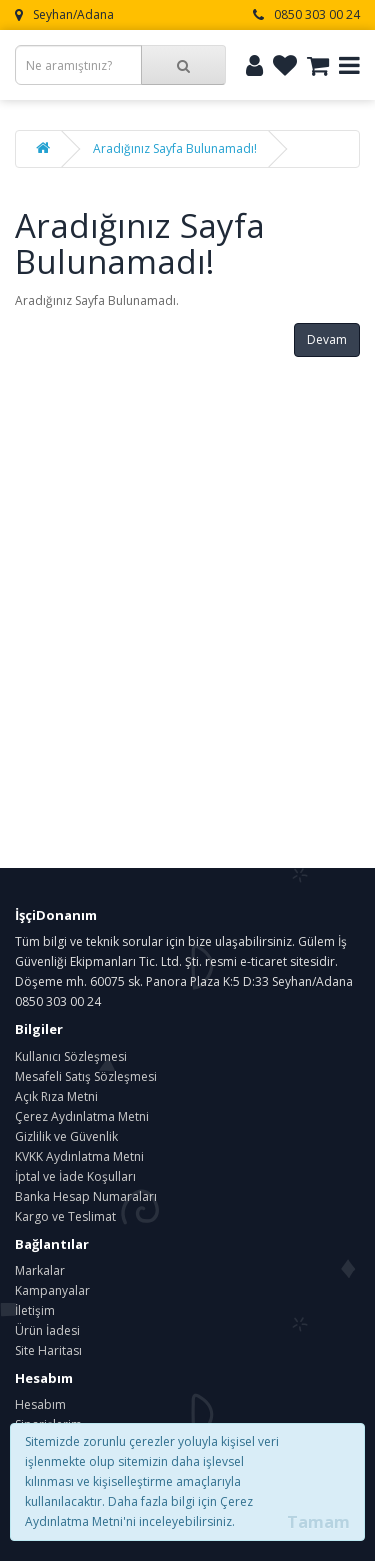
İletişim (35, 1310)
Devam (327, 339)
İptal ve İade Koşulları (75, 1176)
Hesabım (40, 1404)
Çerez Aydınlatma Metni (82, 1116)
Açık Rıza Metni (56, 1096)
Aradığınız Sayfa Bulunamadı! (175, 148)
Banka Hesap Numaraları (86, 1196)
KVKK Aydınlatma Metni (79, 1156)
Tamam (318, 1522)
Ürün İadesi (47, 1330)
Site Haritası (48, 1350)
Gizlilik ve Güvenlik (66, 1136)
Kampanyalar (52, 1290)
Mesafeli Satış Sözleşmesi (86, 1076)
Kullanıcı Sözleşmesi (71, 1056)
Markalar (40, 1270)
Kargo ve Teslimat (65, 1216)
